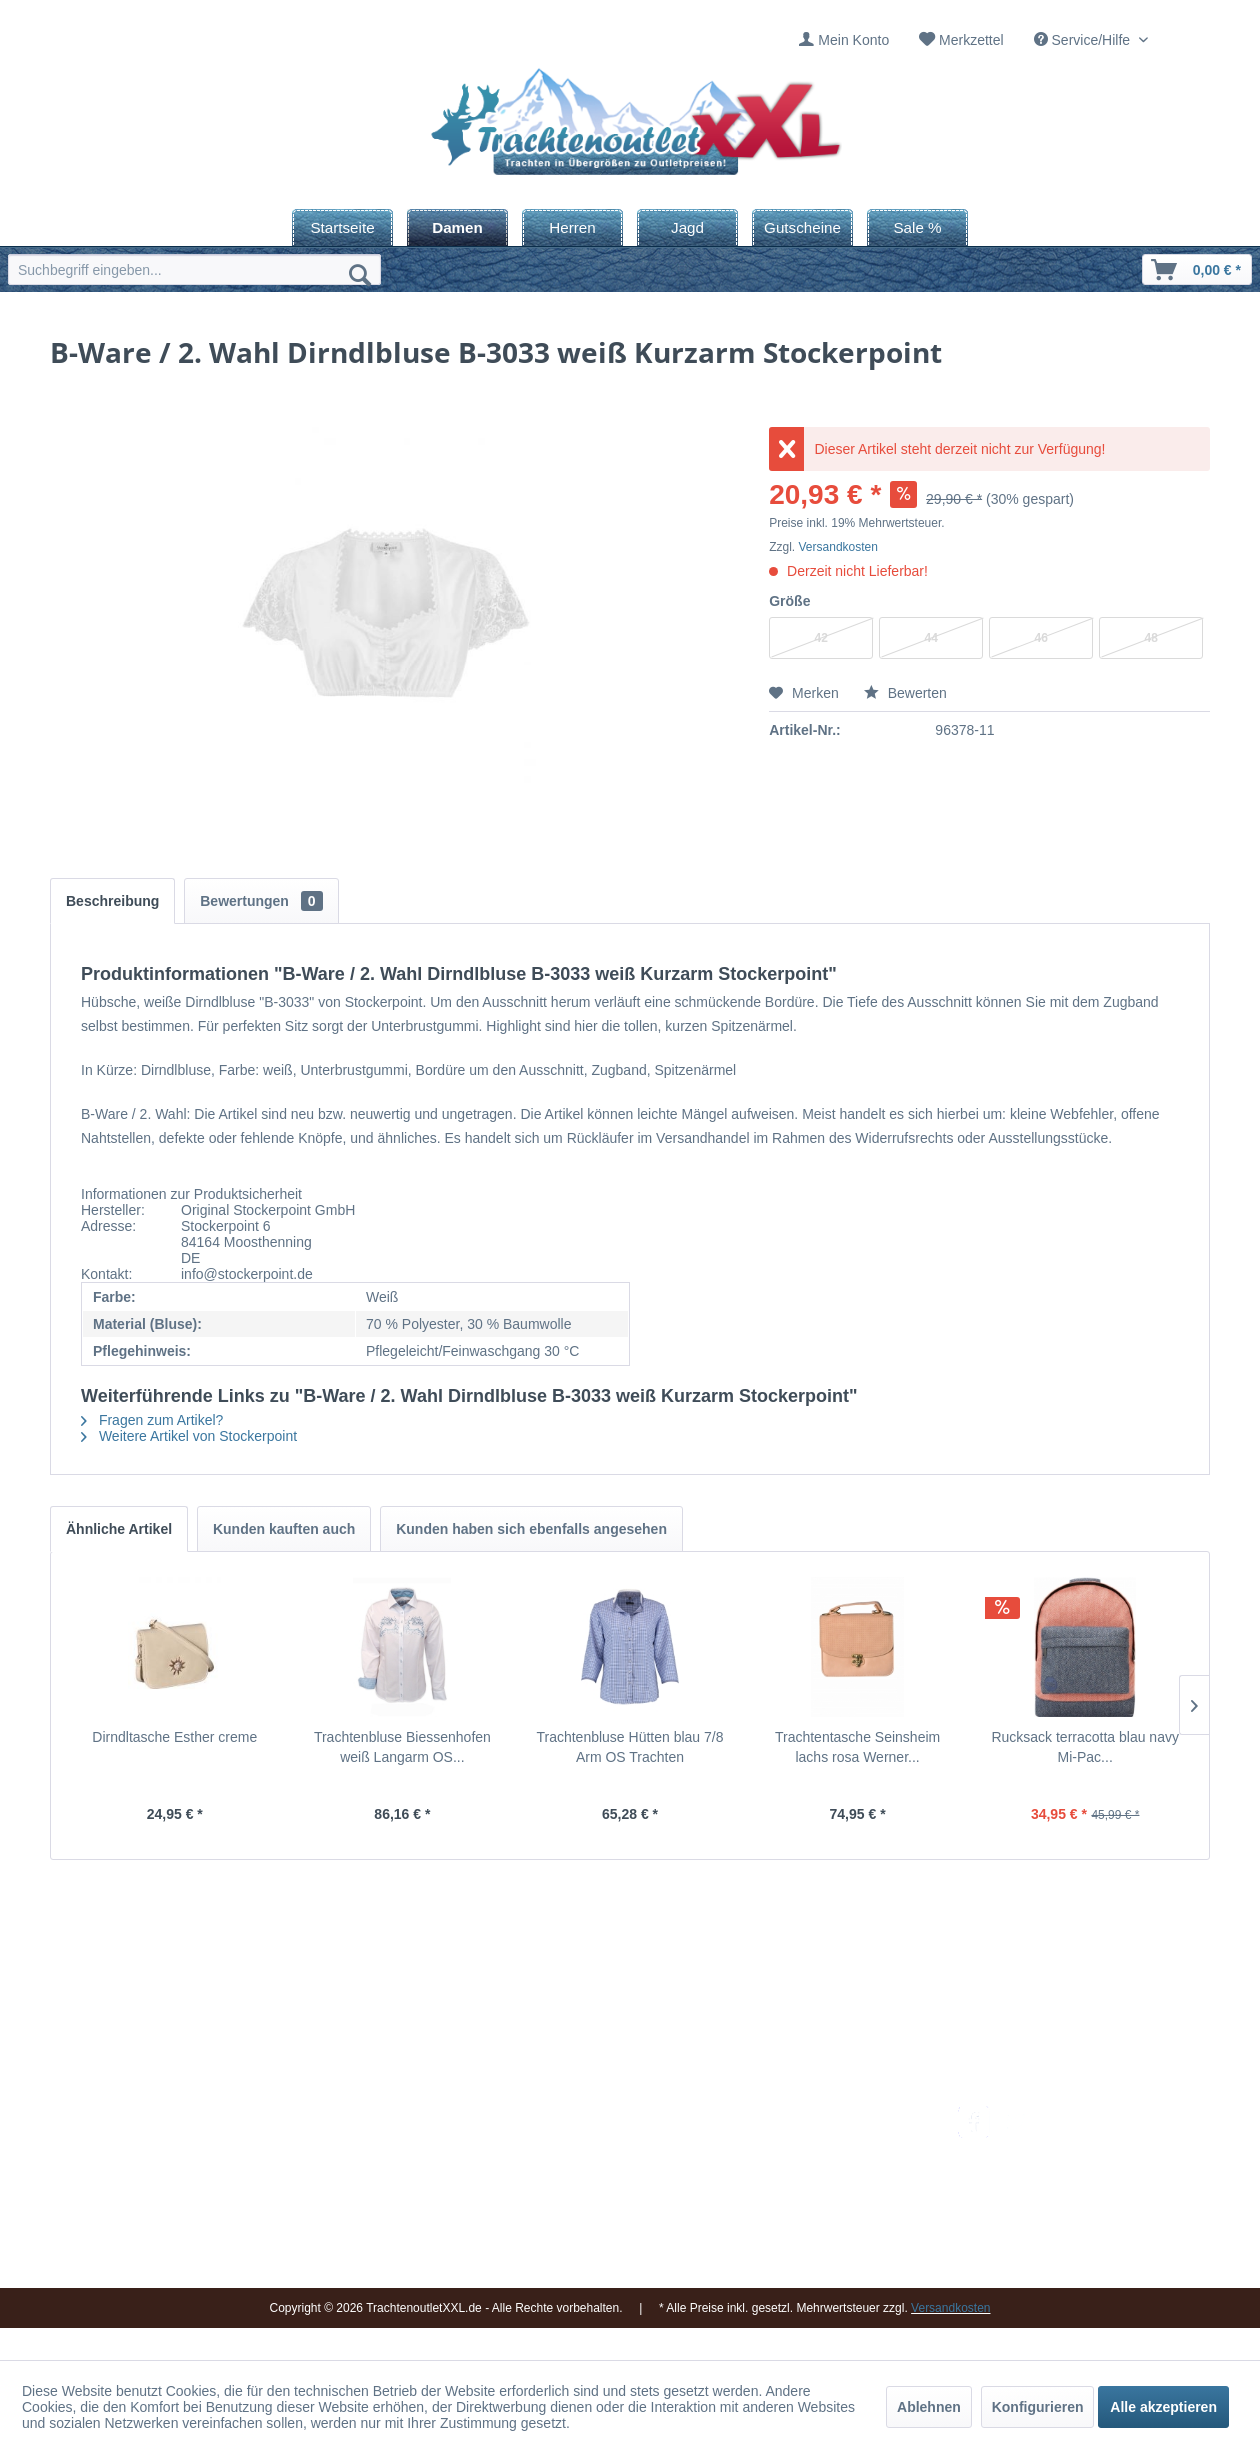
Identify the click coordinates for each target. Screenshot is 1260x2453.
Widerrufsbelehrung (815, 2188)
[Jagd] (687, 227)
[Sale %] (917, 227)
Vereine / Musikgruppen (624, 2212)
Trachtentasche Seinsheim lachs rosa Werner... (857, 1747)
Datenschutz (793, 2236)
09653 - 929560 (282, 2141)
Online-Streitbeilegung (823, 2212)
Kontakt (574, 2141)
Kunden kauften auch (284, 1529)
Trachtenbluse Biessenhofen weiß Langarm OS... (402, 1747)
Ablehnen (929, 2407)
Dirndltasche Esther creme (174, 1737)
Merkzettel (971, 40)
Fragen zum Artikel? (152, 1420)
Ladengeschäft (597, 2188)
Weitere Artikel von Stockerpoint (189, 1436)
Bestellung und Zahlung (827, 2164)
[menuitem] (844, 40)
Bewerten (905, 693)
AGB (769, 2260)
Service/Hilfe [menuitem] (1084, 40)
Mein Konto (853, 40)
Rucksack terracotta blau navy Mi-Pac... (1085, 1747)
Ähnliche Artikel (119, 1529)
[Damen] (457, 227)
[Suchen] (360, 274)
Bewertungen (261, 901)
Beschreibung (112, 901)
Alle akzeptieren (1163, 2407)
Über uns (579, 2164)
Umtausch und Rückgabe (832, 2141)
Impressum (585, 2117)
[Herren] (572, 227)
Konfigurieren (1038, 2407)
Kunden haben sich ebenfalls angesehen (531, 1529)
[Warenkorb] (1197, 269)
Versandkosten (838, 547)
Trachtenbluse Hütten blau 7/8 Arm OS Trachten (629, 1747)
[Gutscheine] (802, 227)
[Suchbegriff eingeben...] (194, 269)
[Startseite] (342, 227)
